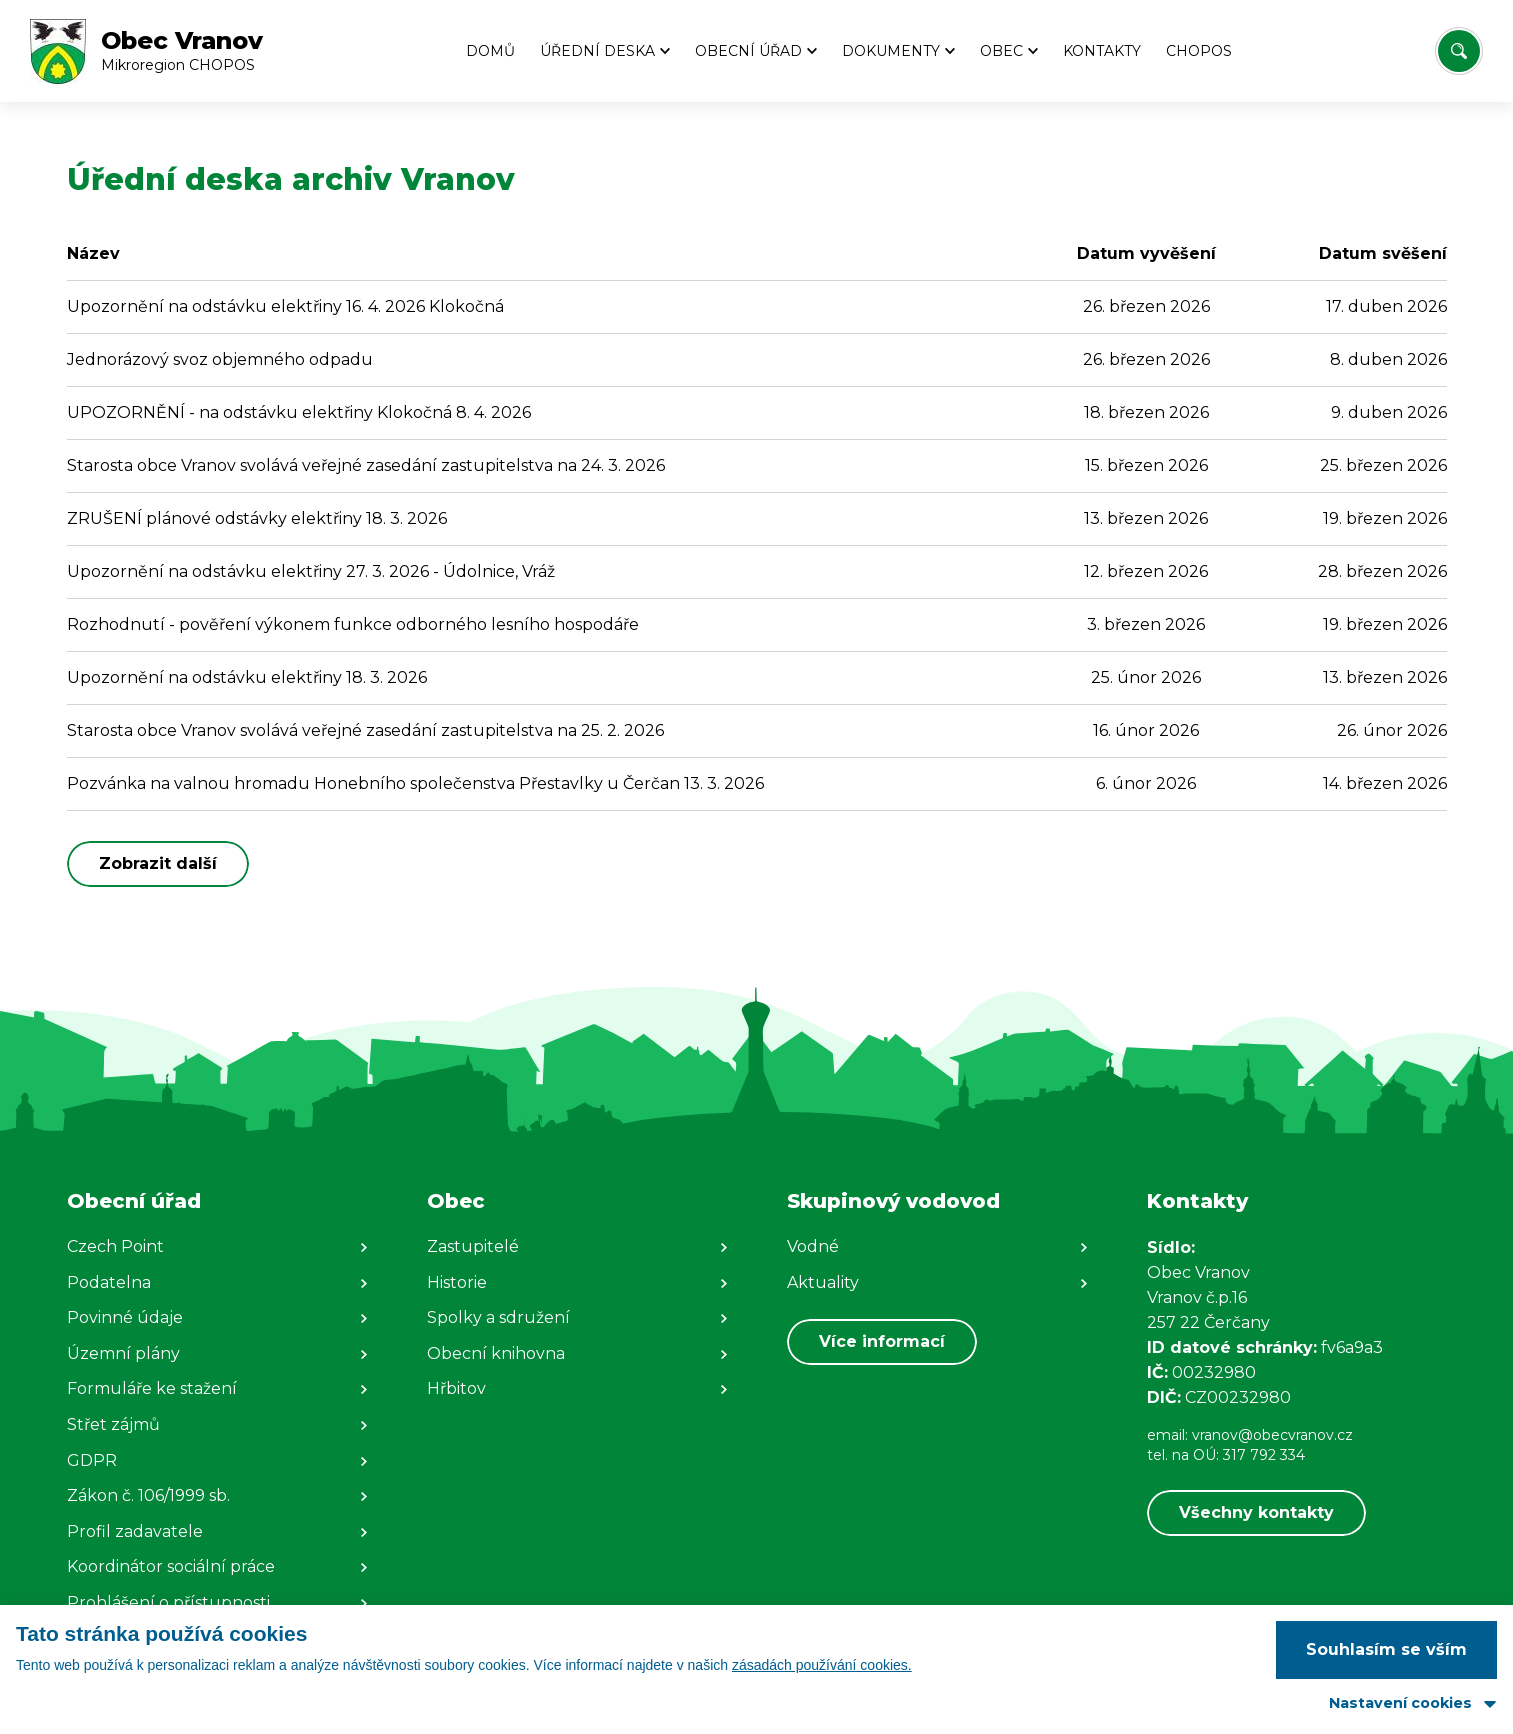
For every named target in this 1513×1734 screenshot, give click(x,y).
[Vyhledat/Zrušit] (1459, 51)
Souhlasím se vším (1386, 1649)
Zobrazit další (158, 863)
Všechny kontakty (1256, 1512)
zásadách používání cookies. (822, 1665)
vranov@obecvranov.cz (1272, 1435)
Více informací (882, 1341)
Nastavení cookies (1400, 1703)
